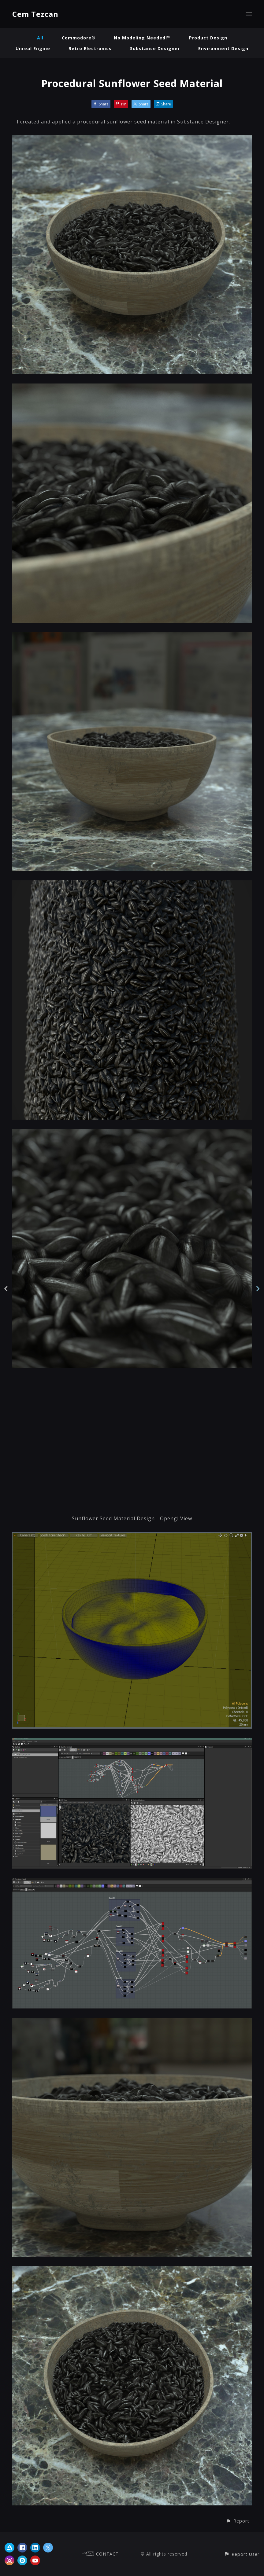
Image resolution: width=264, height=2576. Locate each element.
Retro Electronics (90, 48)
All (40, 38)
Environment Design (223, 48)
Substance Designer (155, 48)
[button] (237, 2521)
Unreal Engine (33, 48)
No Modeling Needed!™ (142, 38)
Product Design (208, 38)
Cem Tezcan (35, 14)
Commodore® (78, 38)
